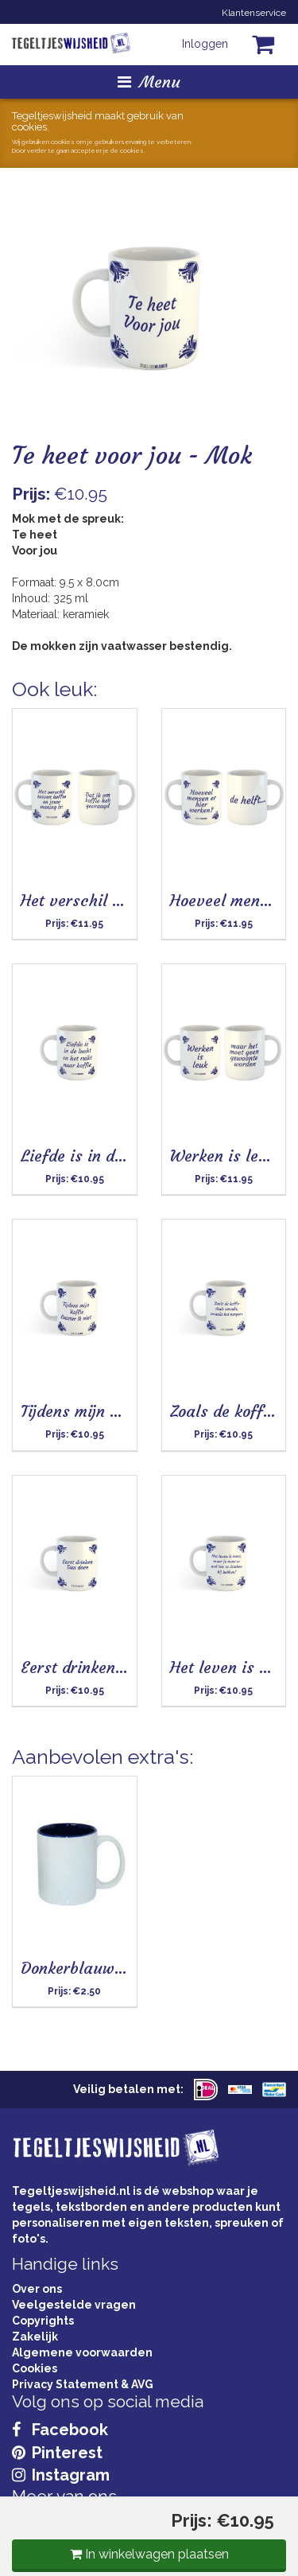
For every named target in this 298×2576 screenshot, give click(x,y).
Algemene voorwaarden (82, 2352)
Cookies (34, 2368)
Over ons (37, 2288)
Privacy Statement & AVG (82, 2384)
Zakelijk (35, 2336)
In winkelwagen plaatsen (149, 2554)
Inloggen (205, 43)
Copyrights (43, 2320)
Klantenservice (254, 12)
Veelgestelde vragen (74, 2304)
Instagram (61, 2475)
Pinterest (57, 2452)
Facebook (60, 2429)
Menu (149, 81)
